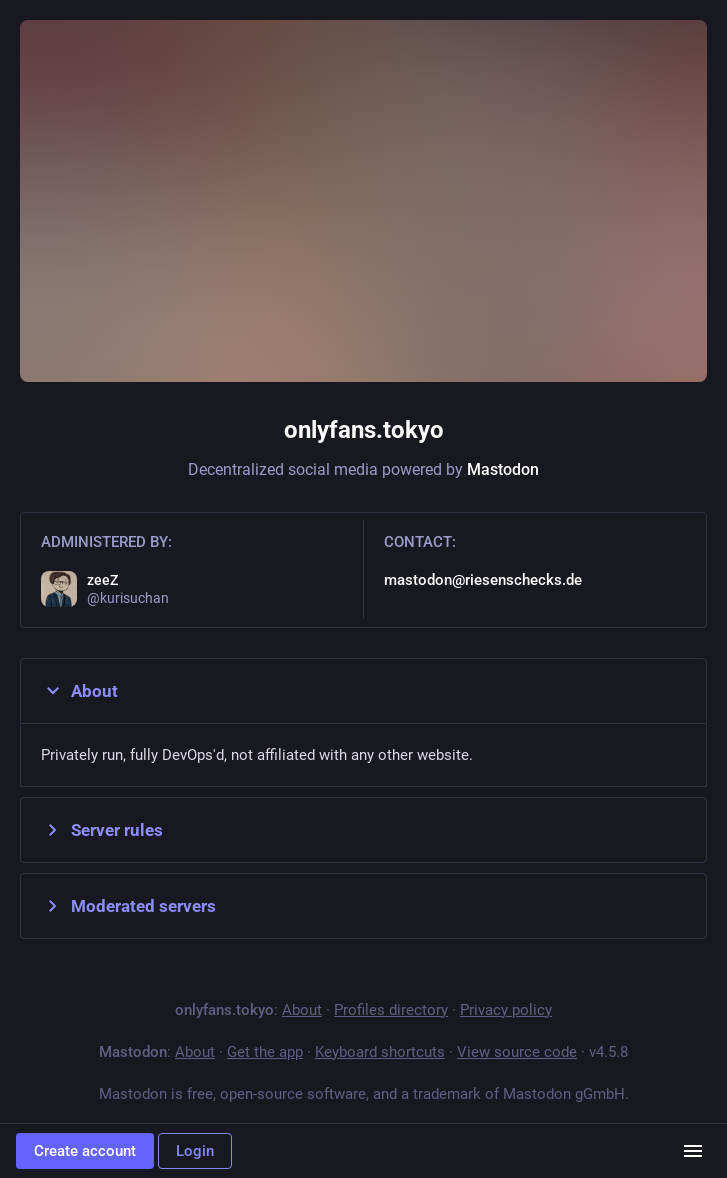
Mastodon (503, 469)
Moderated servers (128, 906)
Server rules (102, 830)
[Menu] (693, 1151)
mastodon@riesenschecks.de (483, 580)
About (79, 691)
